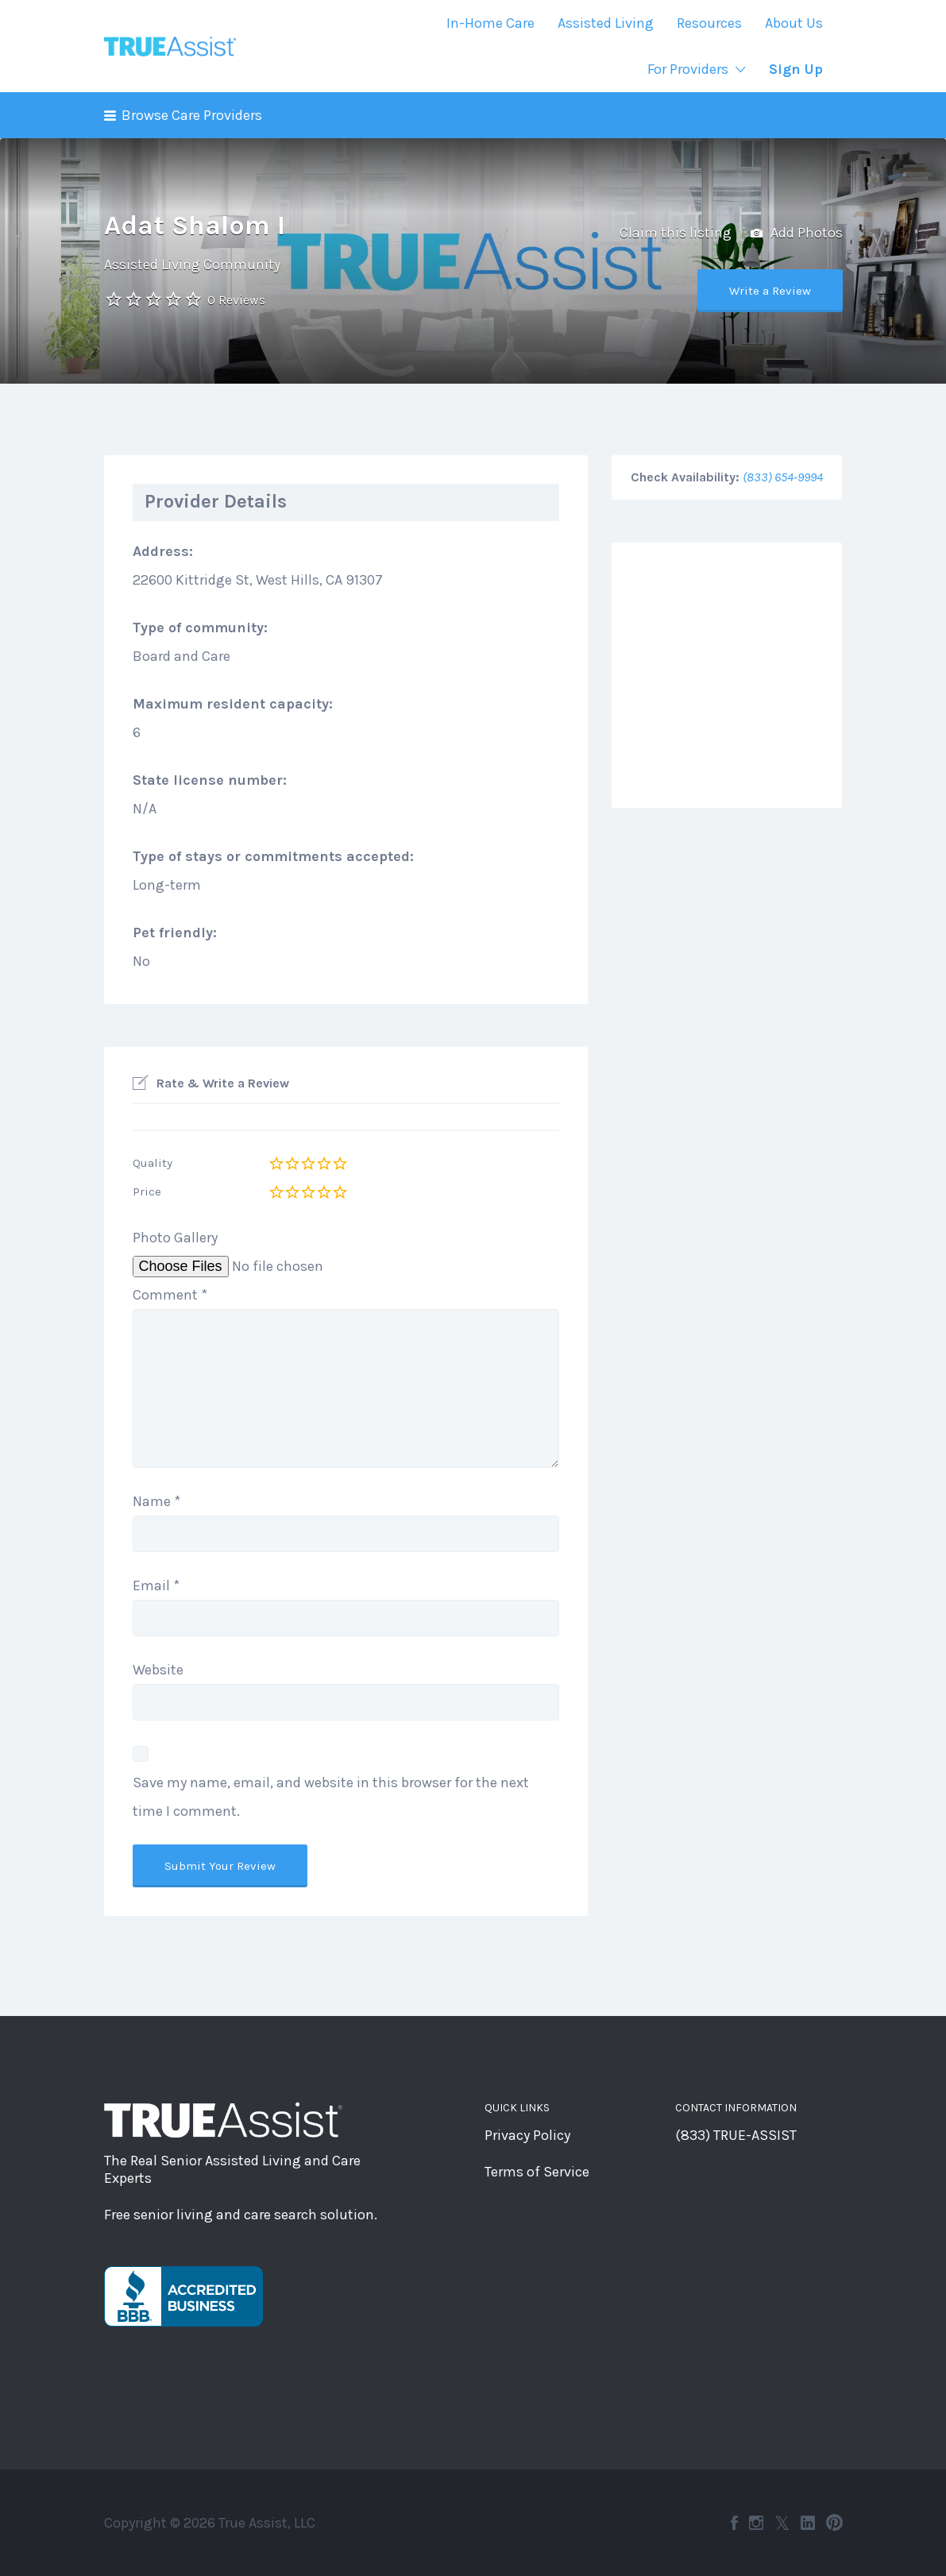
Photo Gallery (175, 1237)
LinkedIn (808, 2522)
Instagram (756, 2522)
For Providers (687, 69)
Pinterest (834, 2522)
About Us (794, 23)
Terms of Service (537, 2171)
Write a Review (770, 291)
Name (156, 1501)
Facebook (734, 2522)
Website (158, 1669)
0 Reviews (236, 299)
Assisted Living (606, 23)
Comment (170, 1294)
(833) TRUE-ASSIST (736, 2135)
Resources (709, 23)
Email (156, 1585)
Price (147, 1191)
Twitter (782, 2522)
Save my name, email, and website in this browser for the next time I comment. (331, 1797)
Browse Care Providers (192, 115)
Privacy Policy (527, 2135)
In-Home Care (490, 23)
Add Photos (797, 233)
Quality (152, 1163)
